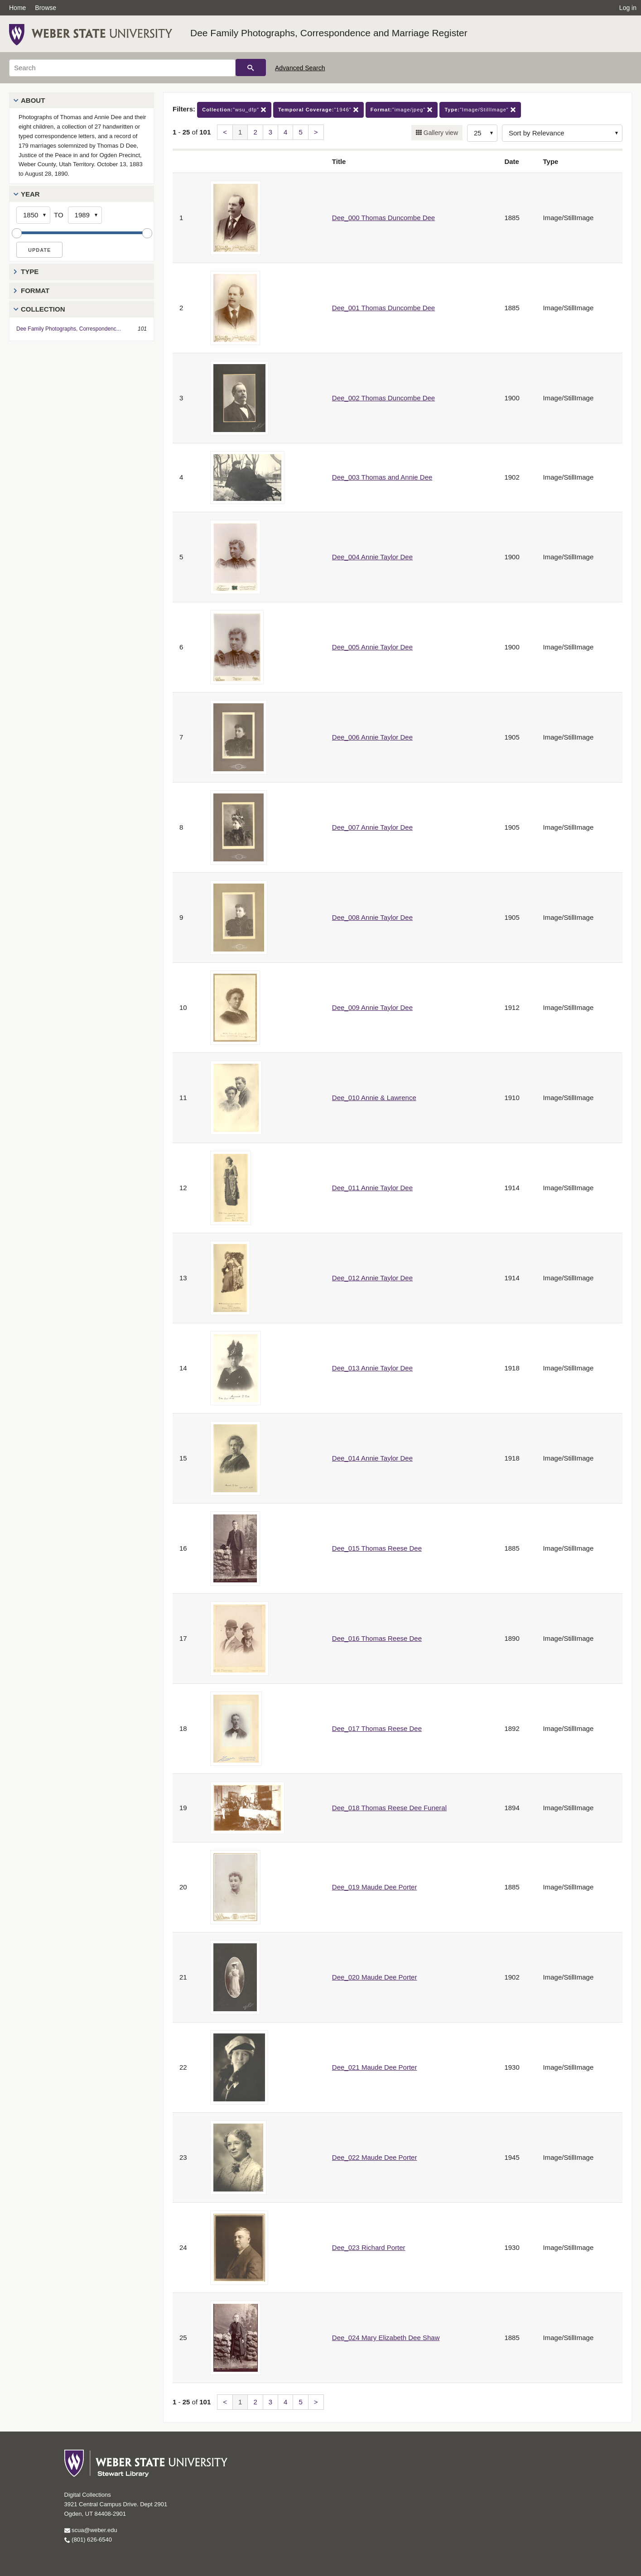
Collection (43, 309)
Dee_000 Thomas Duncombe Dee (383, 217)
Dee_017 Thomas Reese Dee (377, 1728)
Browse (45, 7)
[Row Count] (482, 133)
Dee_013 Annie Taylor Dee (372, 1368)
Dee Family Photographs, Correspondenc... (68, 329)
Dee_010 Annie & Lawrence (374, 1097)
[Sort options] (562, 133)
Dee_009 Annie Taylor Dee (372, 1007)
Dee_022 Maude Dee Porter (374, 2157)
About (33, 100)
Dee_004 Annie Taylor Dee (372, 557)
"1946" (318, 110)
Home (17, 7)
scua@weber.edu (90, 2530)
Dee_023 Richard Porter (368, 2247)
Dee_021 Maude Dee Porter (374, 2067)
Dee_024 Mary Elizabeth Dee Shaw (386, 2337)
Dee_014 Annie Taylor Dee (372, 1458)
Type (30, 271)
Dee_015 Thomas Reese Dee (377, 1548)
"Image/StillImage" (480, 110)
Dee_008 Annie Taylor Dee (372, 917)
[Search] (122, 68)
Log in (627, 7)
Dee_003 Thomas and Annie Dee (382, 477)
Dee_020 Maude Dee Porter (374, 1977)
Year (30, 194)
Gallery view (440, 132)
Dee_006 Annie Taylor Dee (372, 737)
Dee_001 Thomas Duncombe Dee (383, 308)
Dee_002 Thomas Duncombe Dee (383, 398)
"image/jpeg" (402, 110)
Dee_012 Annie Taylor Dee (372, 1278)
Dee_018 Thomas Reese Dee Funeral (389, 1808)
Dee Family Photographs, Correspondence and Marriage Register (328, 33)
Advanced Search (300, 68)
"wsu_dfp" (234, 110)
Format (35, 290)
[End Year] (85, 215)
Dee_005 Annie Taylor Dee (372, 647)
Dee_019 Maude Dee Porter (374, 1887)
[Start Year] (33, 215)
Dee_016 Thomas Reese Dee (377, 1638)
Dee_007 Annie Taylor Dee (372, 827)
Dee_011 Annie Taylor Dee (372, 1188)
